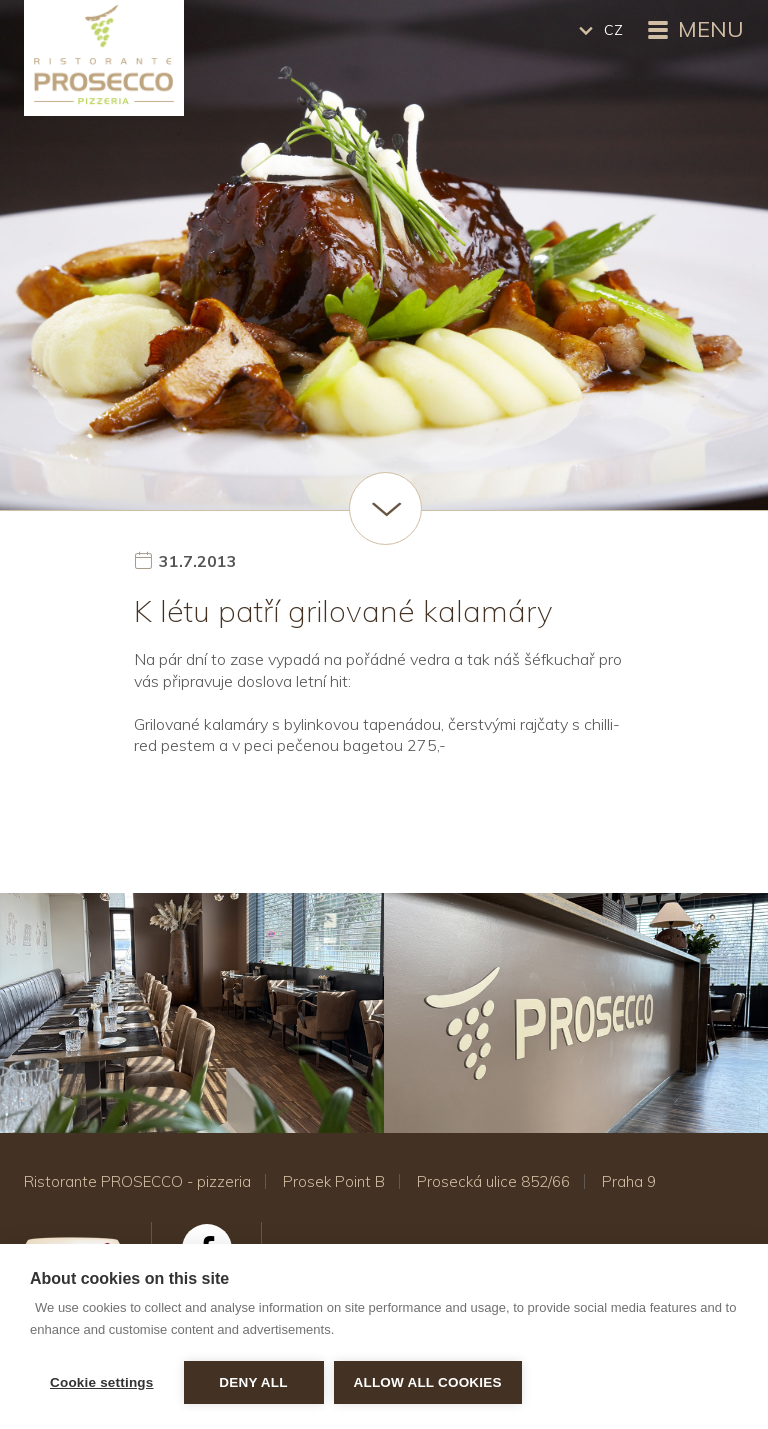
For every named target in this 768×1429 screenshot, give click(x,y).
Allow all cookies (428, 1382)
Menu (693, 31)
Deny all (253, 1382)
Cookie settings (102, 1382)
